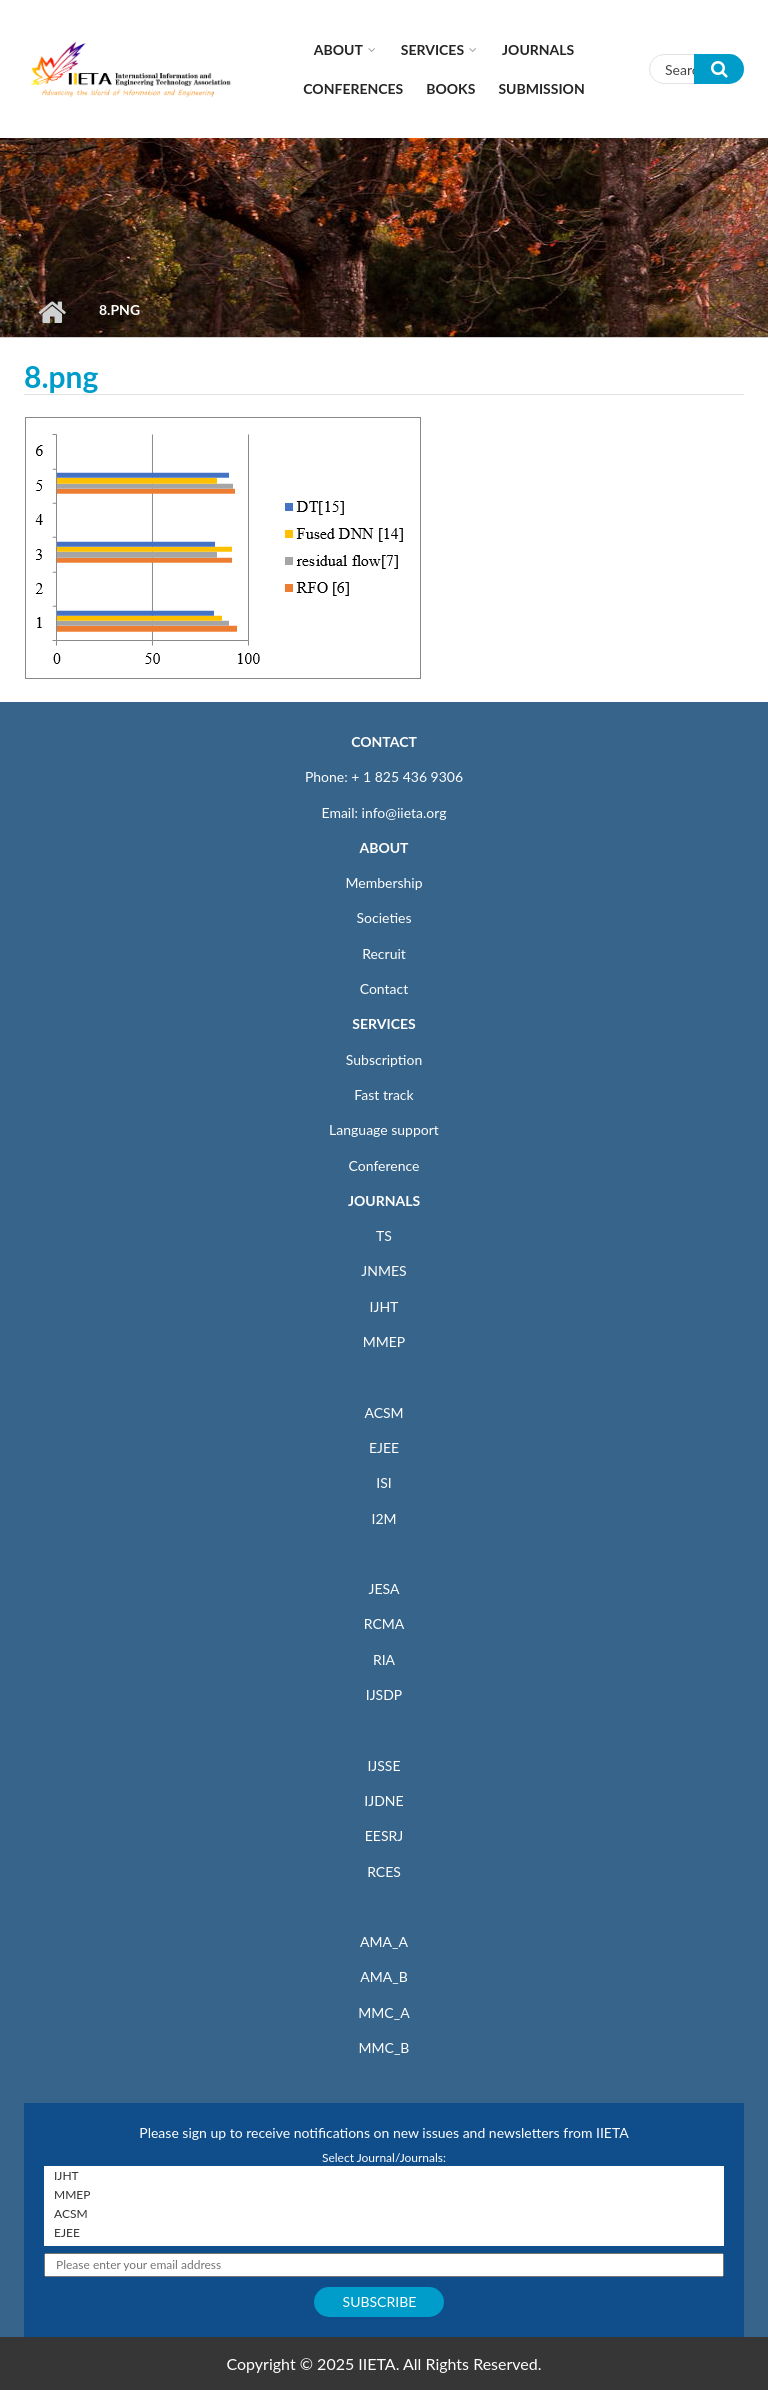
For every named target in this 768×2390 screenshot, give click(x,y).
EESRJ (384, 1835)
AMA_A (384, 1941)
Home (51, 312)
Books (450, 88)
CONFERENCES (353, 88)
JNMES (383, 1270)
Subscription (384, 1059)
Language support (384, 1129)
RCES (384, 1871)
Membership (383, 882)
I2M (383, 1518)
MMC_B (384, 2047)
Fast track (383, 1094)
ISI (383, 1482)
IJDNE (383, 1800)
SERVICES (383, 1023)
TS (384, 1235)
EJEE (384, 1447)
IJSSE (383, 1765)
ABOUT (383, 847)
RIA (384, 1659)
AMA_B (383, 1976)
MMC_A (383, 2012)
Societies (384, 917)
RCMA (384, 1623)
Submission (541, 88)
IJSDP (384, 1694)
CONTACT (384, 741)
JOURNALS (384, 1200)
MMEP (384, 1341)
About (338, 49)
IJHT (384, 1306)
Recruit (384, 953)
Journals (538, 49)
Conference (384, 1165)
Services (432, 49)
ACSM (383, 1412)
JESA (384, 1588)
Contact (384, 988)
